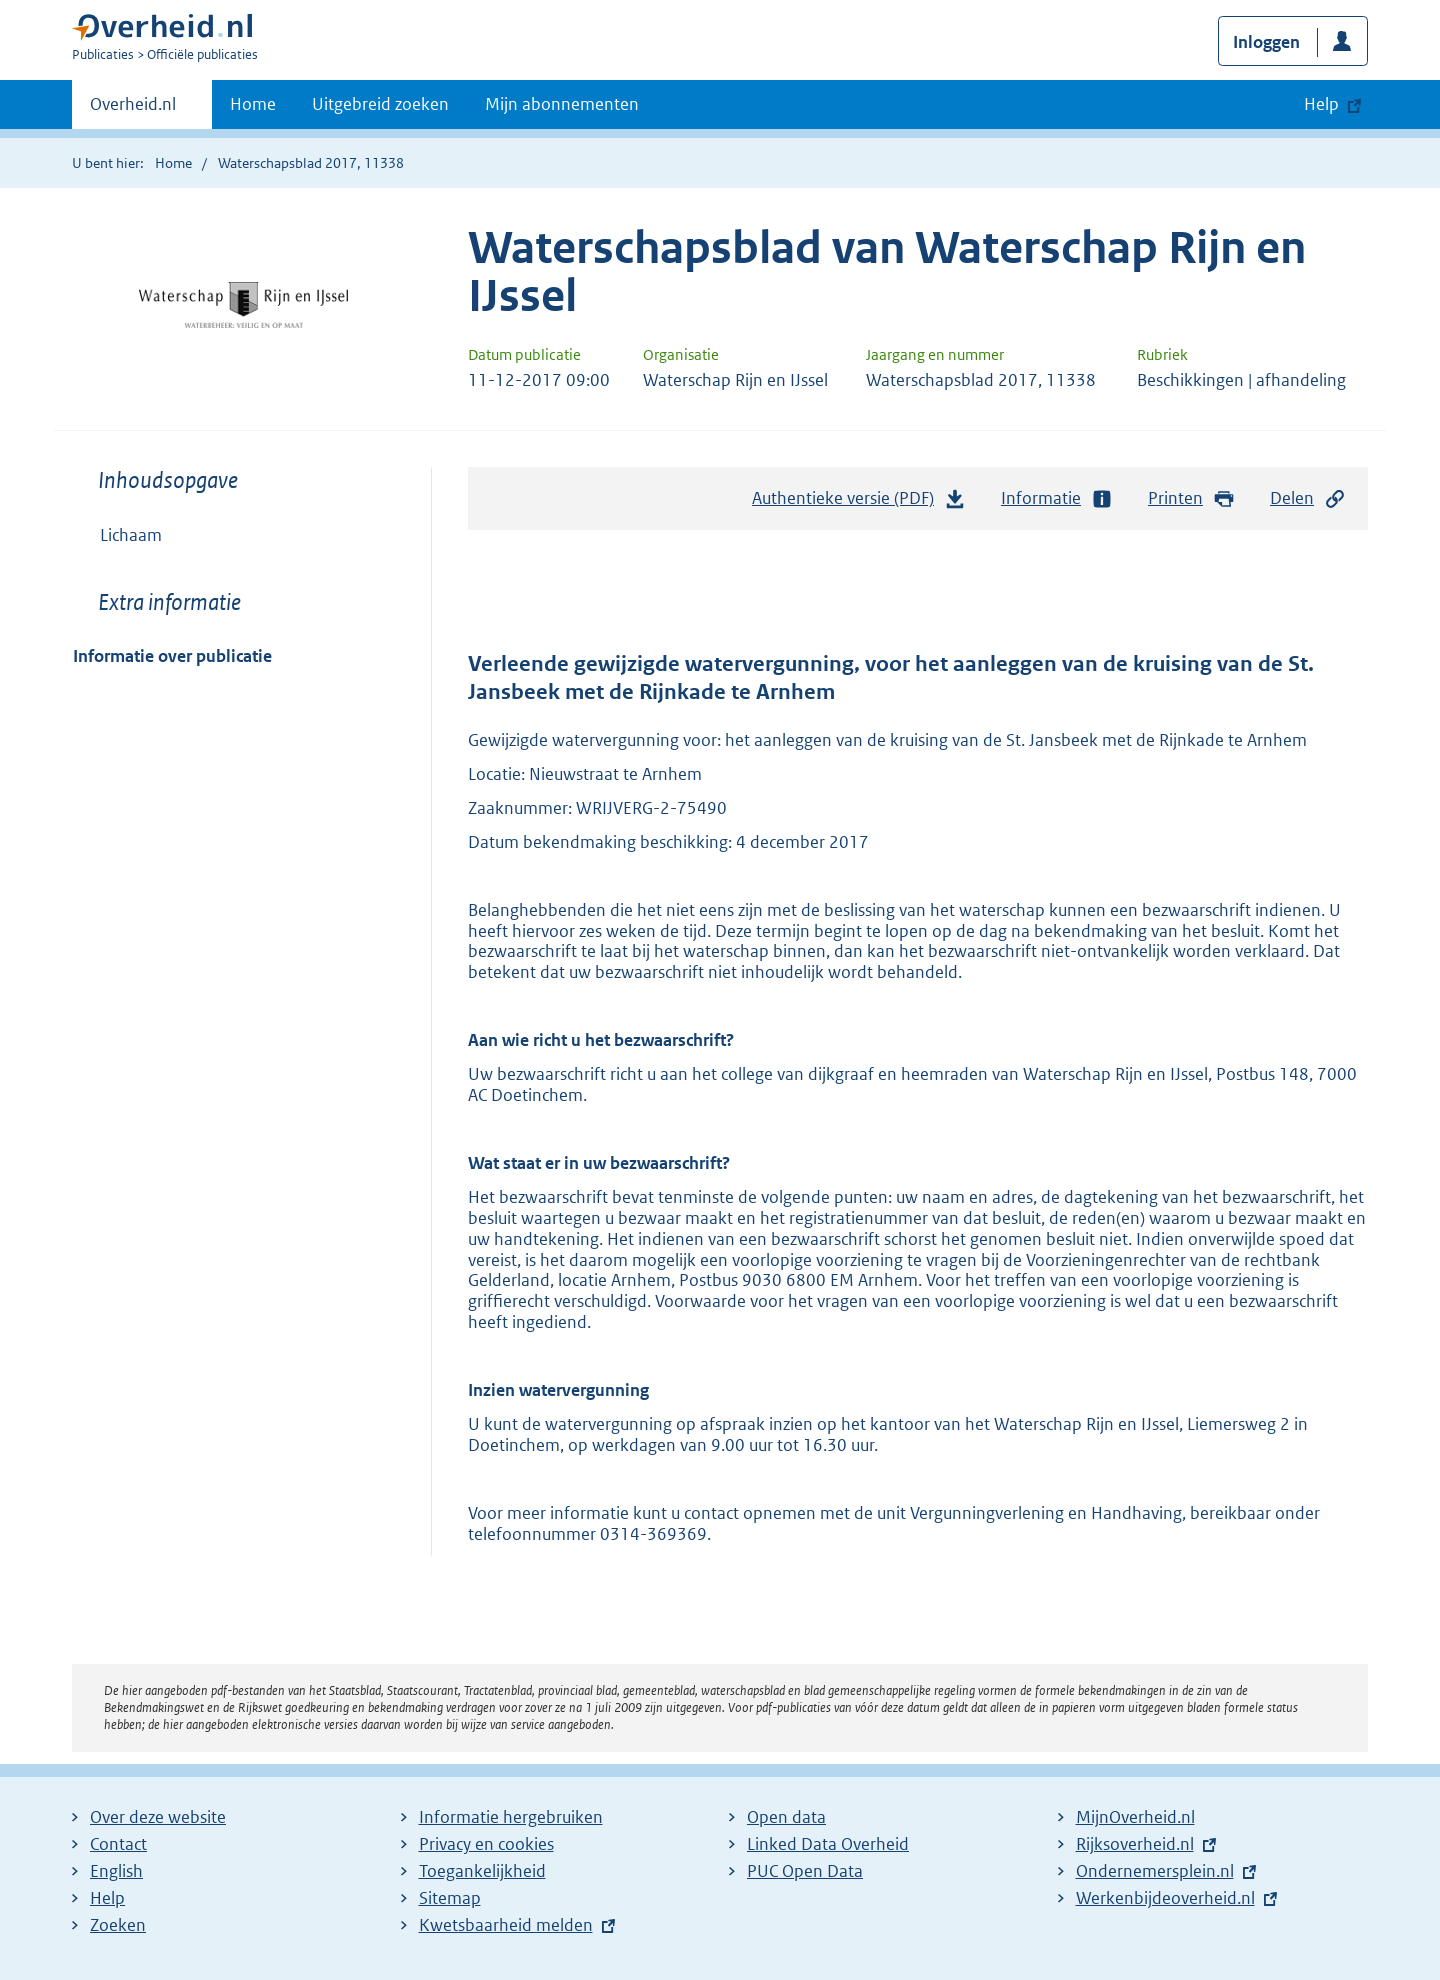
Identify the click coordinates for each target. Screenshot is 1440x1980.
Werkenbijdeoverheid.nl (1165, 1898)
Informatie (1057, 498)
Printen (1191, 498)
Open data (786, 1817)
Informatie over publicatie (172, 656)
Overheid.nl (133, 110)
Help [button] (1321, 104)
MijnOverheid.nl (1135, 1817)
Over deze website (158, 1817)
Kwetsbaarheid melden (506, 1925)
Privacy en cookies (486, 1844)
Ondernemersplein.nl (1155, 1871)
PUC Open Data (805, 1871)
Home (253, 104)
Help (107, 1898)
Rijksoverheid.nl (1135, 1844)
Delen (1308, 498)
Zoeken (118, 1925)
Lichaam (131, 535)
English (116, 1871)
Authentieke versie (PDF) (859, 503)
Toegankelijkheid (482, 1871)
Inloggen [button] (1266, 42)
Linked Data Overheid (828, 1844)
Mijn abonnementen (562, 104)
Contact (118, 1844)
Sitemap (450, 1898)
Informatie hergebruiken (511, 1817)
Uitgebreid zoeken (380, 104)
